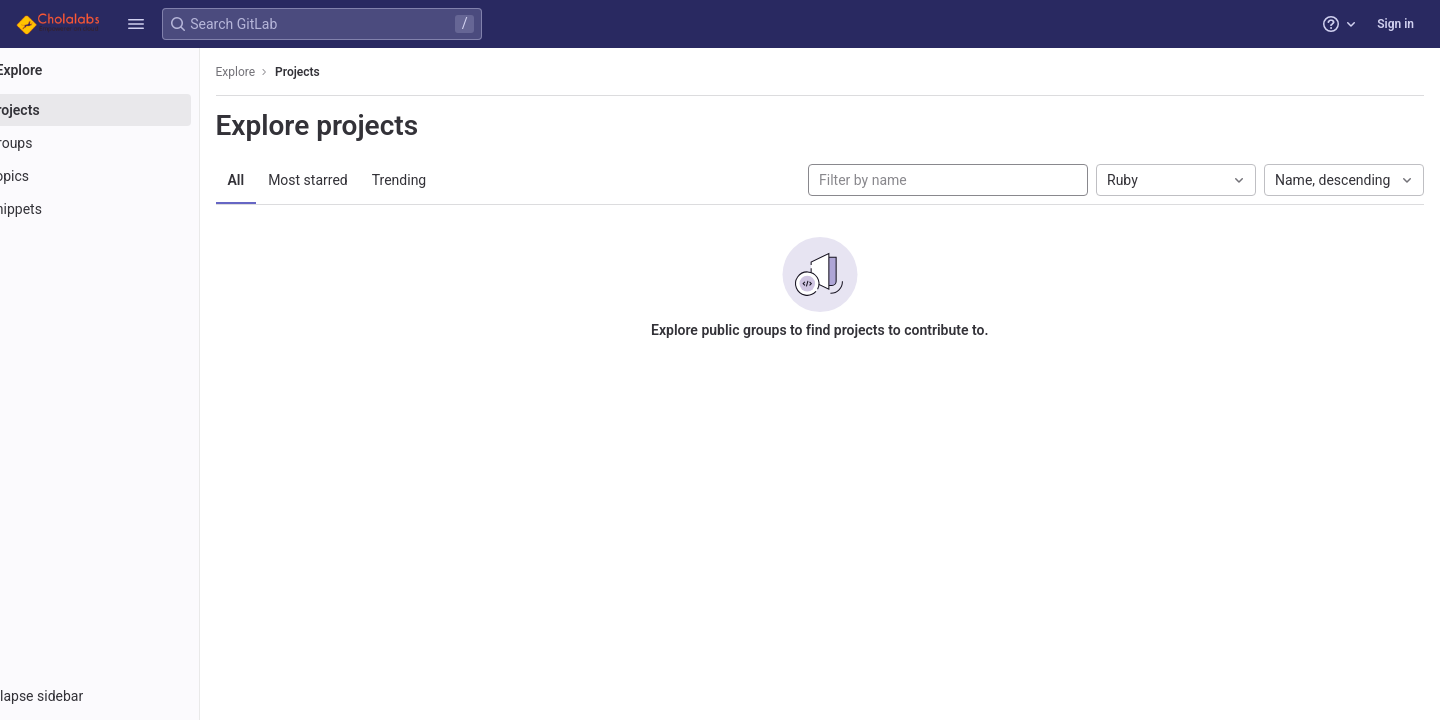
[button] (136, 24)
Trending (455, 180)
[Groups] (127, 143)
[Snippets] (127, 209)
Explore (292, 72)
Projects (354, 72)
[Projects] (127, 110)
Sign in (1395, 24)
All (292, 180)
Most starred (365, 180)
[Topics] (127, 176)
